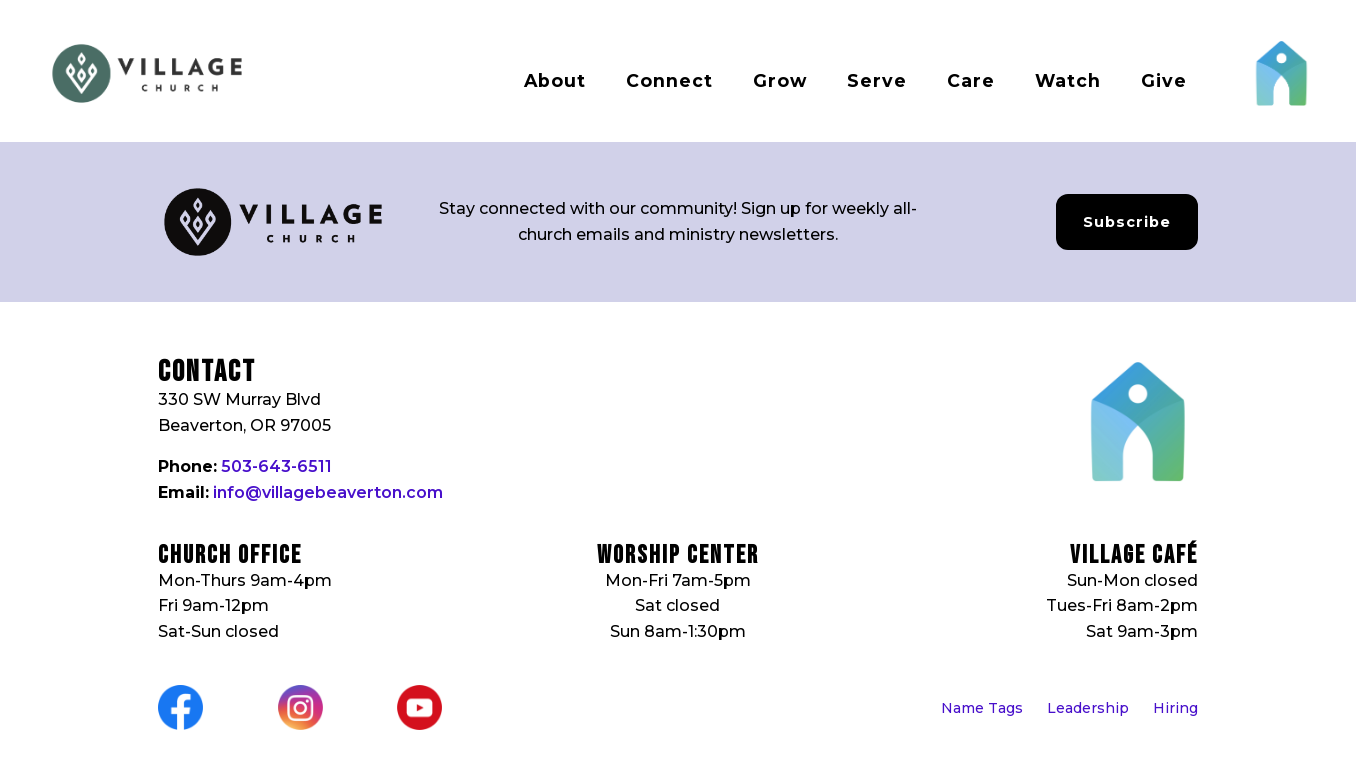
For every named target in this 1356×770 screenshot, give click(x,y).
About (555, 80)
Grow (780, 80)
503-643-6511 (276, 466)
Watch (1068, 80)
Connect (669, 80)
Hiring (1175, 708)
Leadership (1088, 708)
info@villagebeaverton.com (328, 492)
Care (971, 80)
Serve (877, 80)
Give (1164, 80)
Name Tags (982, 708)
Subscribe (1127, 222)
